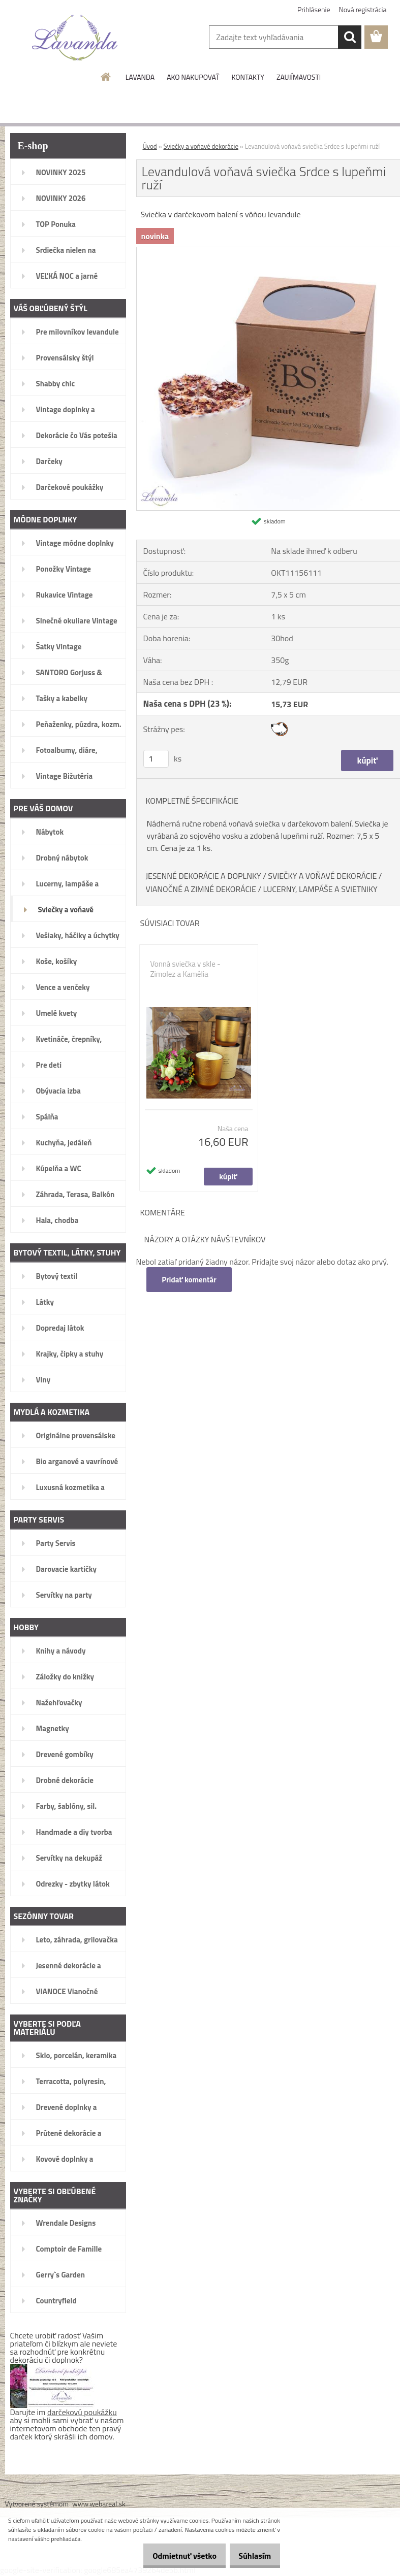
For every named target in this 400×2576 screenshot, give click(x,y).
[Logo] (75, 37)
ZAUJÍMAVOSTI (298, 77)
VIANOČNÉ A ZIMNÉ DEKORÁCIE (201, 889)
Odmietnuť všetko (173, 2556)
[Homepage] (106, 76)
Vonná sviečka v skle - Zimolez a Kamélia (185, 969)
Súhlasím (251, 2556)
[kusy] (156, 759)
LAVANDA (140, 77)
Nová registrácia (363, 9)
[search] (349, 37)
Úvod (150, 146)
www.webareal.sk (99, 2503)
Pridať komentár (190, 1279)
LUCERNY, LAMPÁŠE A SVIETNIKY (320, 889)
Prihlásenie (313, 9)
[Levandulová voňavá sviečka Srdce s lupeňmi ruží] (268, 251)
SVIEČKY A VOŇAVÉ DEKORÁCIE (322, 876)
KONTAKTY (248, 77)
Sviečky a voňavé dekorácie (201, 146)
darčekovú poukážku (82, 2412)
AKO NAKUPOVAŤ (193, 77)
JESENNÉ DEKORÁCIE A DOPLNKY (203, 876)
